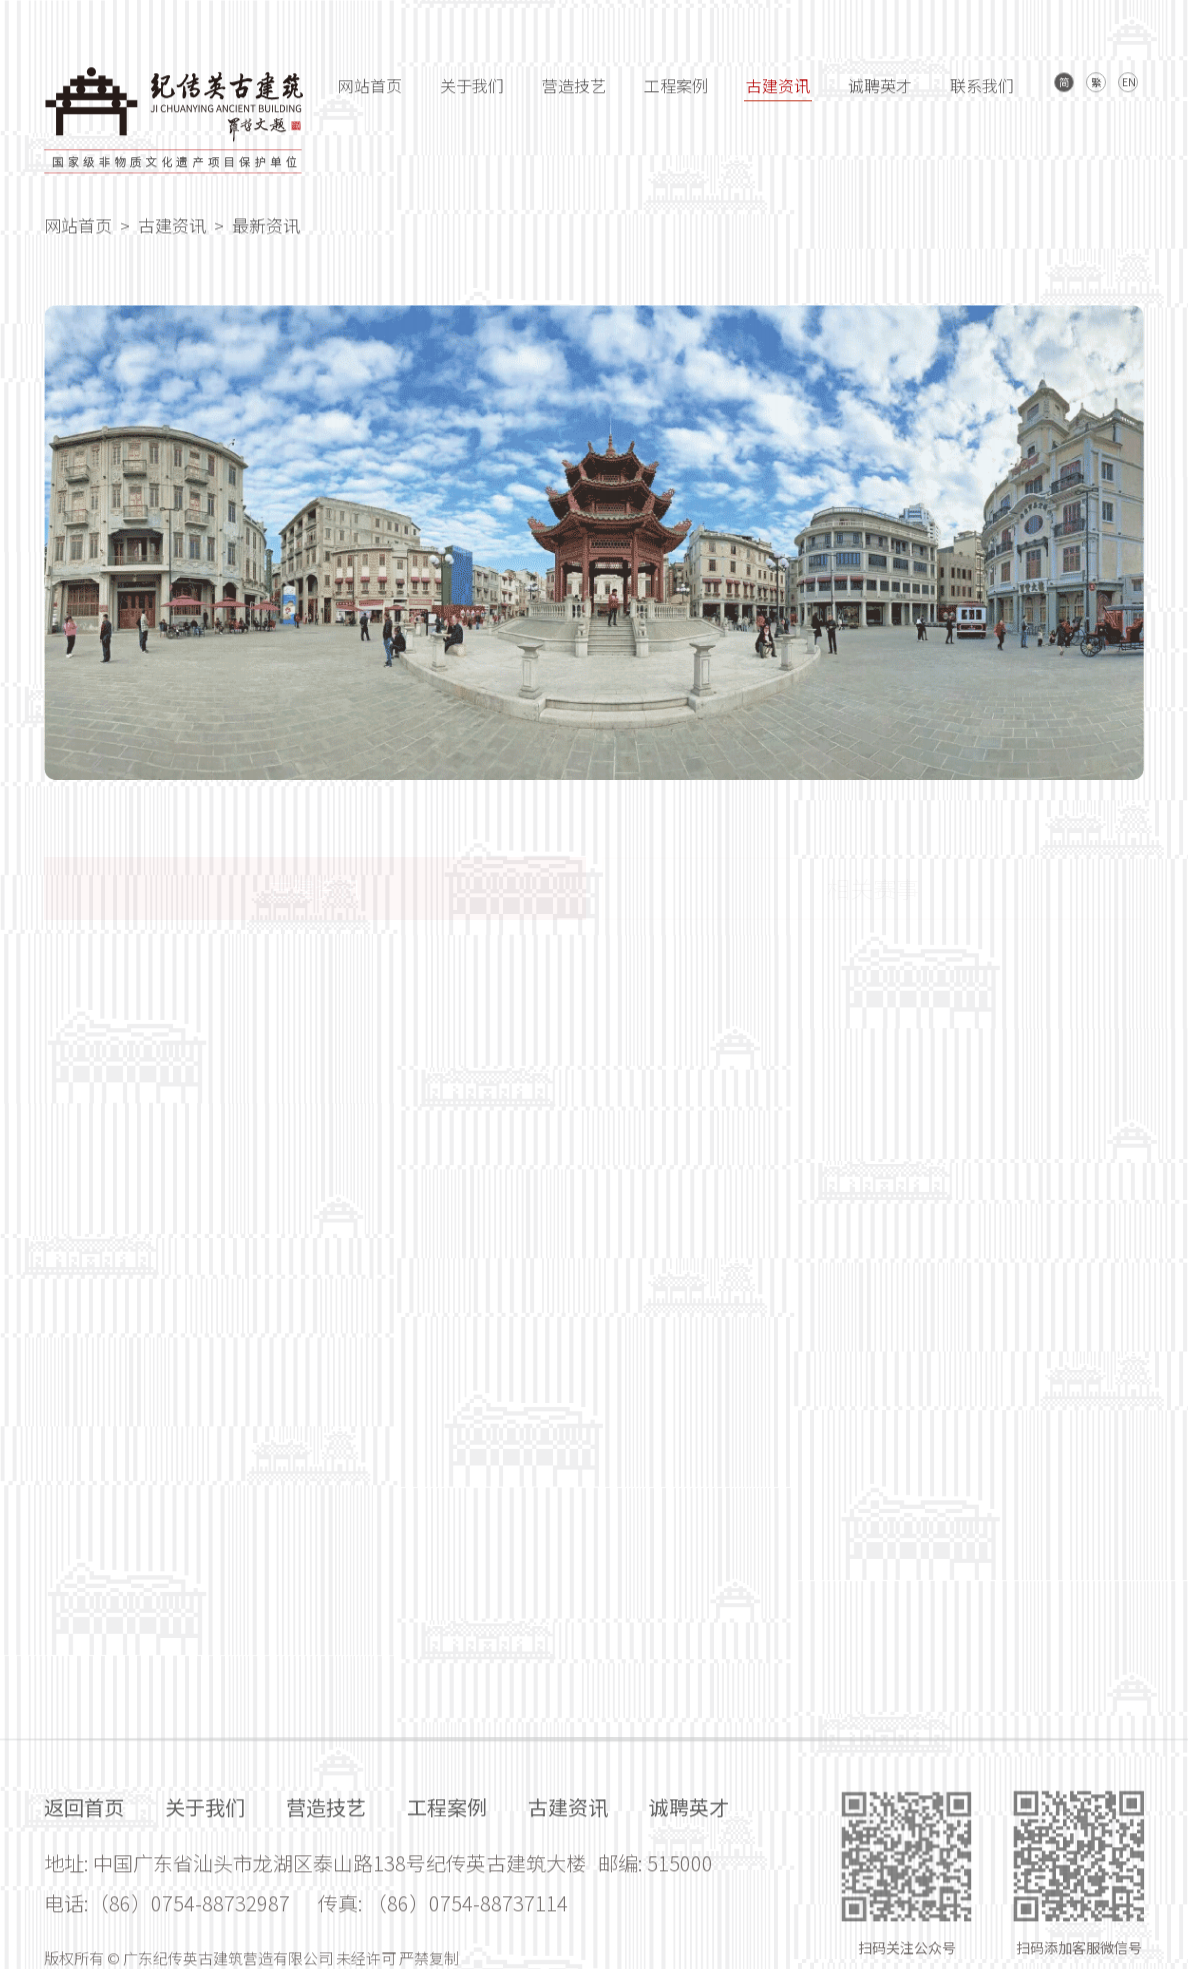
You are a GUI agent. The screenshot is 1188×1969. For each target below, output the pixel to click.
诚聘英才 (880, 96)
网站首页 (370, 96)
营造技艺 (574, 96)
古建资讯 (778, 96)
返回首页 (84, 1954)
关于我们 (472, 96)
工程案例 (676, 96)
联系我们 (982, 96)
